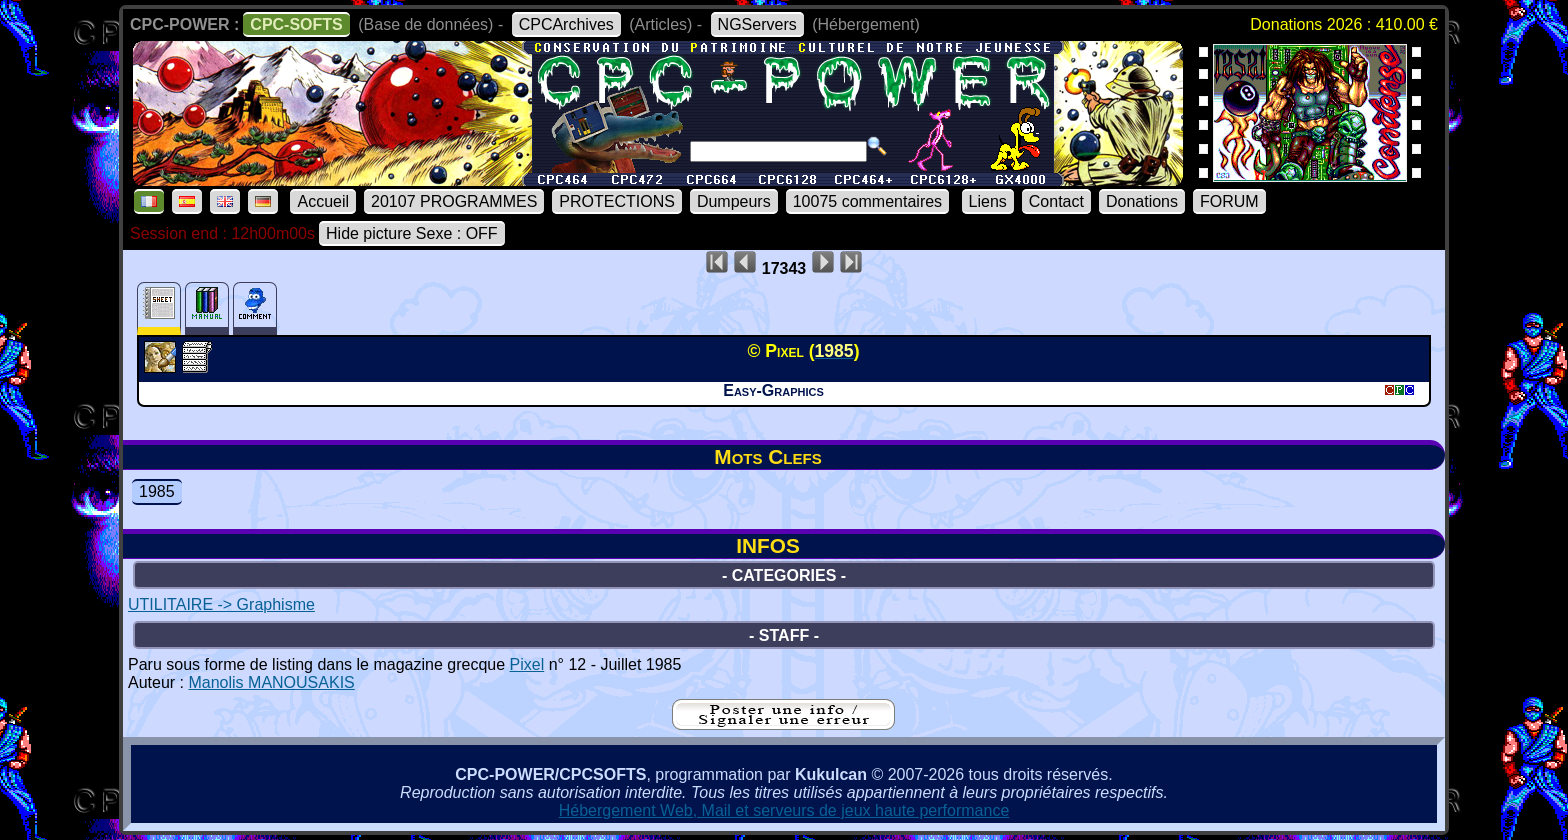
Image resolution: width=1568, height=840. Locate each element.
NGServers (757, 24)
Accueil (323, 201)
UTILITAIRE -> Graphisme (221, 604)
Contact (1056, 201)
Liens (988, 201)
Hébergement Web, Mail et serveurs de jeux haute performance (784, 810)
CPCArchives (566, 24)
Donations (1142, 201)
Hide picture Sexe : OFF (412, 233)
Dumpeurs (734, 201)
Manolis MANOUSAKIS (271, 682)
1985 (157, 491)
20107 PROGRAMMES (454, 201)
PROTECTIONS (617, 201)
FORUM (1229, 201)
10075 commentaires (867, 201)
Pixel (527, 664)
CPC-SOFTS (296, 24)
